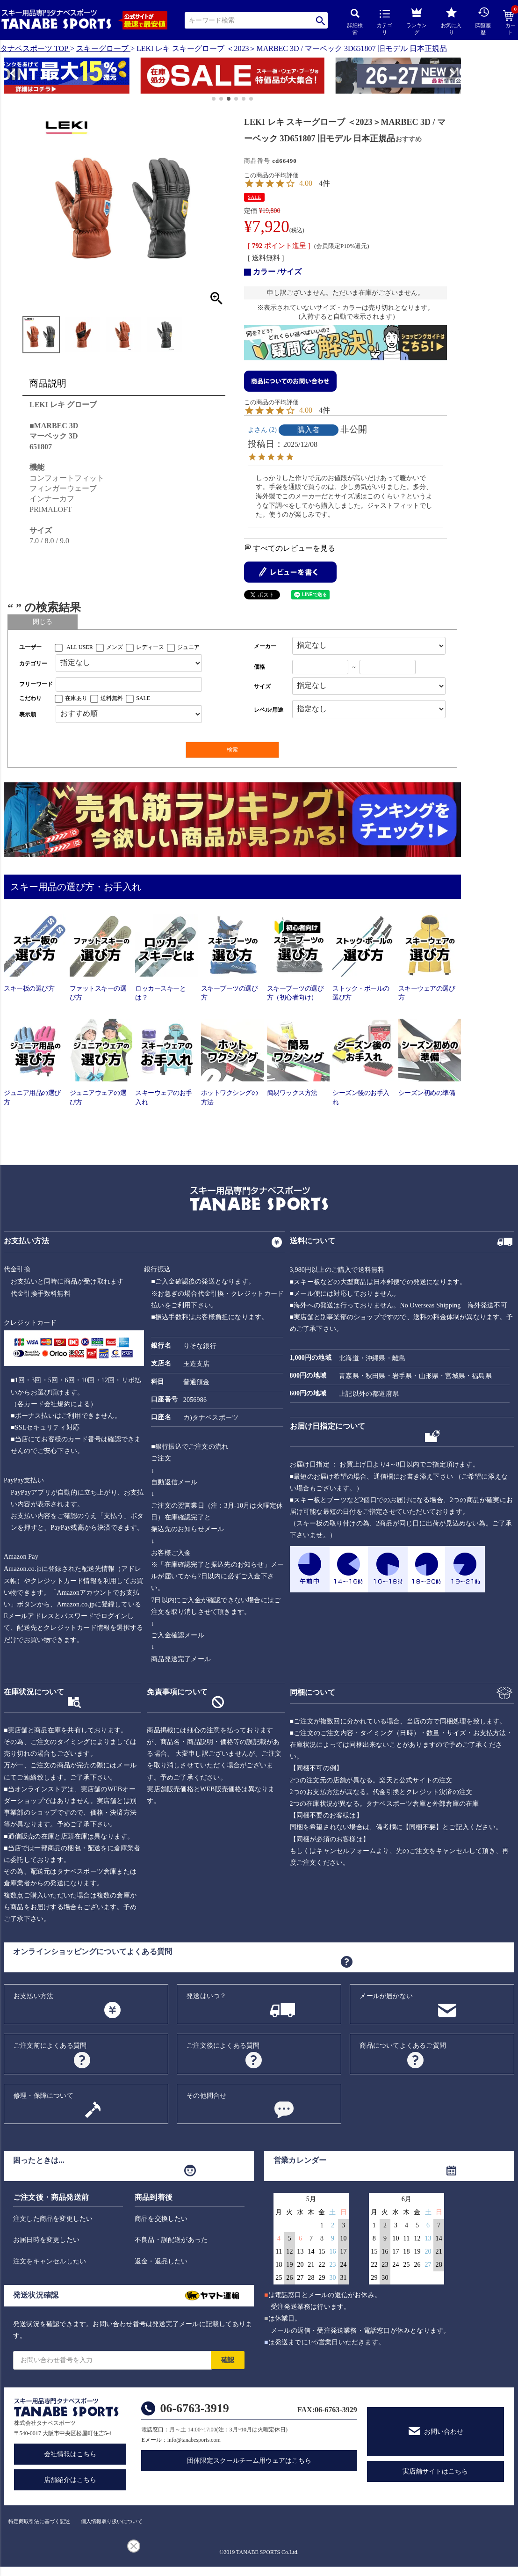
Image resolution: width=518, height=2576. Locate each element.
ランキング (416, 20)
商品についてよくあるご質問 (403, 2045)
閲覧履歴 (483, 21)
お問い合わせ (443, 2431)
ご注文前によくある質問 (50, 2045)
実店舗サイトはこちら (435, 2471)
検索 (320, 20)
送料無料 (112, 698)
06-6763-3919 (194, 2408)
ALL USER (79, 647)
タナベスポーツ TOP (34, 48)
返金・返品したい (161, 2261)
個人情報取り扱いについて (112, 2521)
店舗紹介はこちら (70, 2479)
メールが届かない (386, 1996)
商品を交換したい (161, 2218)
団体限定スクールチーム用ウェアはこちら (249, 2460)
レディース (150, 647)
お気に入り (451, 21)
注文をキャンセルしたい (49, 2261)
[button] (8, 76)
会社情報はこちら (70, 2454)
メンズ (114, 647)
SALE (254, 197)
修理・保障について (43, 2095)
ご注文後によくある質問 (223, 2045)
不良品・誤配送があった (171, 2239)
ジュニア (188, 647)
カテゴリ (384, 22)
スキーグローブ (102, 48)
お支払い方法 (33, 1996)
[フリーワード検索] (129, 684)
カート (510, 23)
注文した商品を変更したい (53, 2218)
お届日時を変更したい (46, 2239)
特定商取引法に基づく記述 (39, 2521)
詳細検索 (355, 22)
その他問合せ (206, 2095)
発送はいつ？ (206, 1996)
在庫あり (76, 698)
